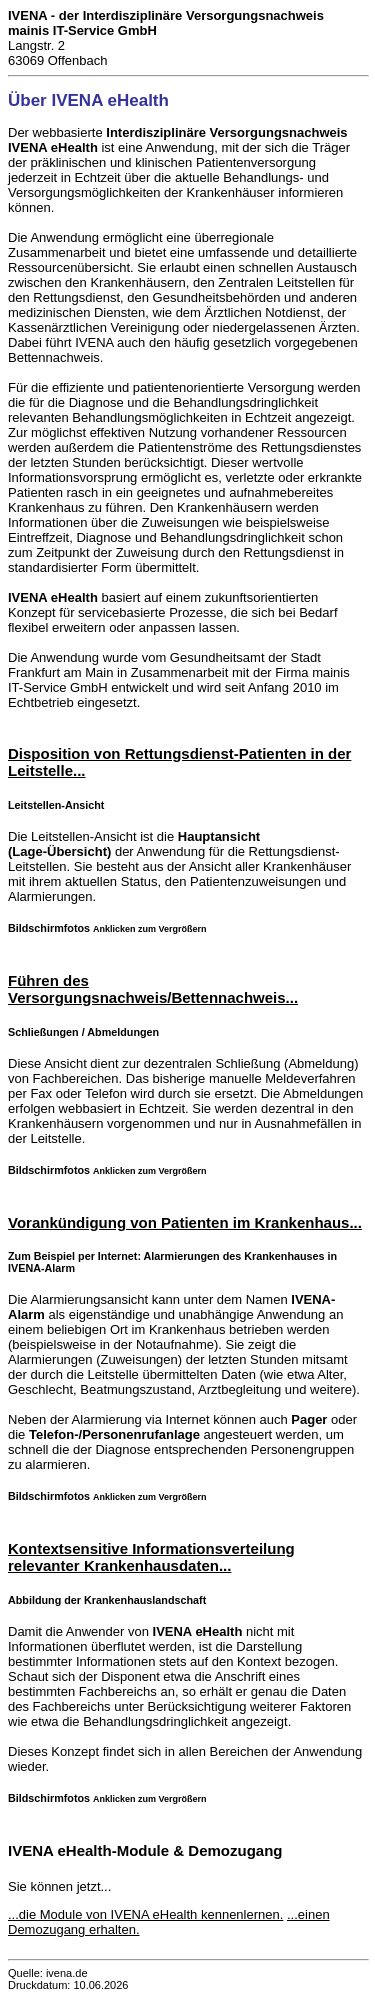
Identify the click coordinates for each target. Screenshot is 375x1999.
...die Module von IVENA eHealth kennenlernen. (145, 1914)
